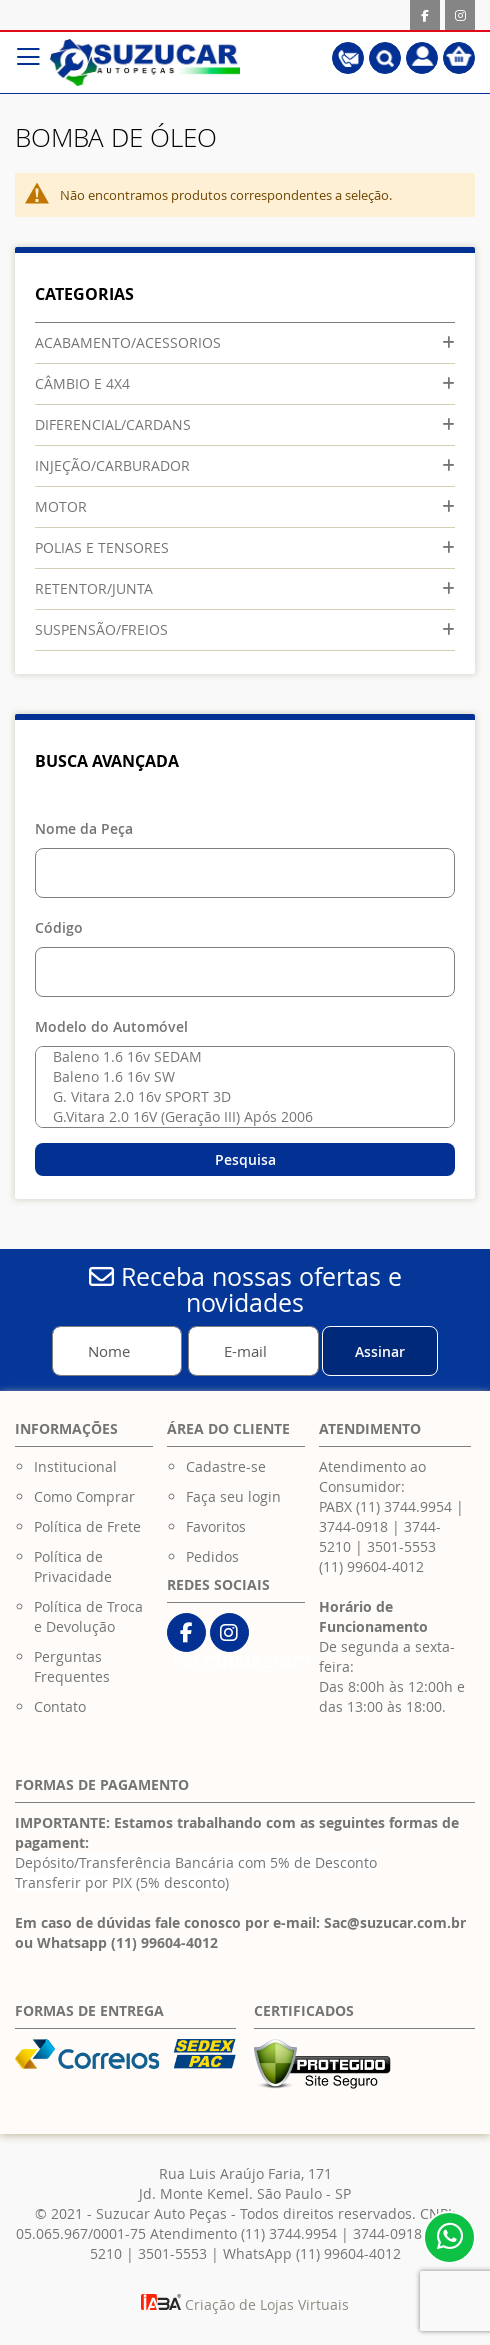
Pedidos (212, 1556)
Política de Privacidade (73, 1566)
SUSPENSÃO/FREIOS (101, 629)
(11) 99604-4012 (371, 1566)
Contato (60, 1706)
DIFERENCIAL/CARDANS (113, 424)
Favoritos (216, 1526)
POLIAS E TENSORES (102, 547)
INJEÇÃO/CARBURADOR (112, 465)
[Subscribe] (380, 1351)
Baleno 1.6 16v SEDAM (240, 1057)
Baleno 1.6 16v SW (240, 1077)
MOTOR (61, 506)
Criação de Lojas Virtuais (245, 2304)
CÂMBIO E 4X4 (82, 383)
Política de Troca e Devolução (88, 1616)
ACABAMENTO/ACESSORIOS (128, 342)
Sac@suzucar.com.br (395, 1922)
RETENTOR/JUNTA (94, 588)
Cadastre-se (226, 1466)
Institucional (75, 1466)
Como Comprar (84, 1496)
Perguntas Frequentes (72, 1666)
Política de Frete (87, 1526)
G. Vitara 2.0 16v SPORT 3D (240, 1097)
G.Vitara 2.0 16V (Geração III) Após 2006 (240, 1117)
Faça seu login (233, 1496)
